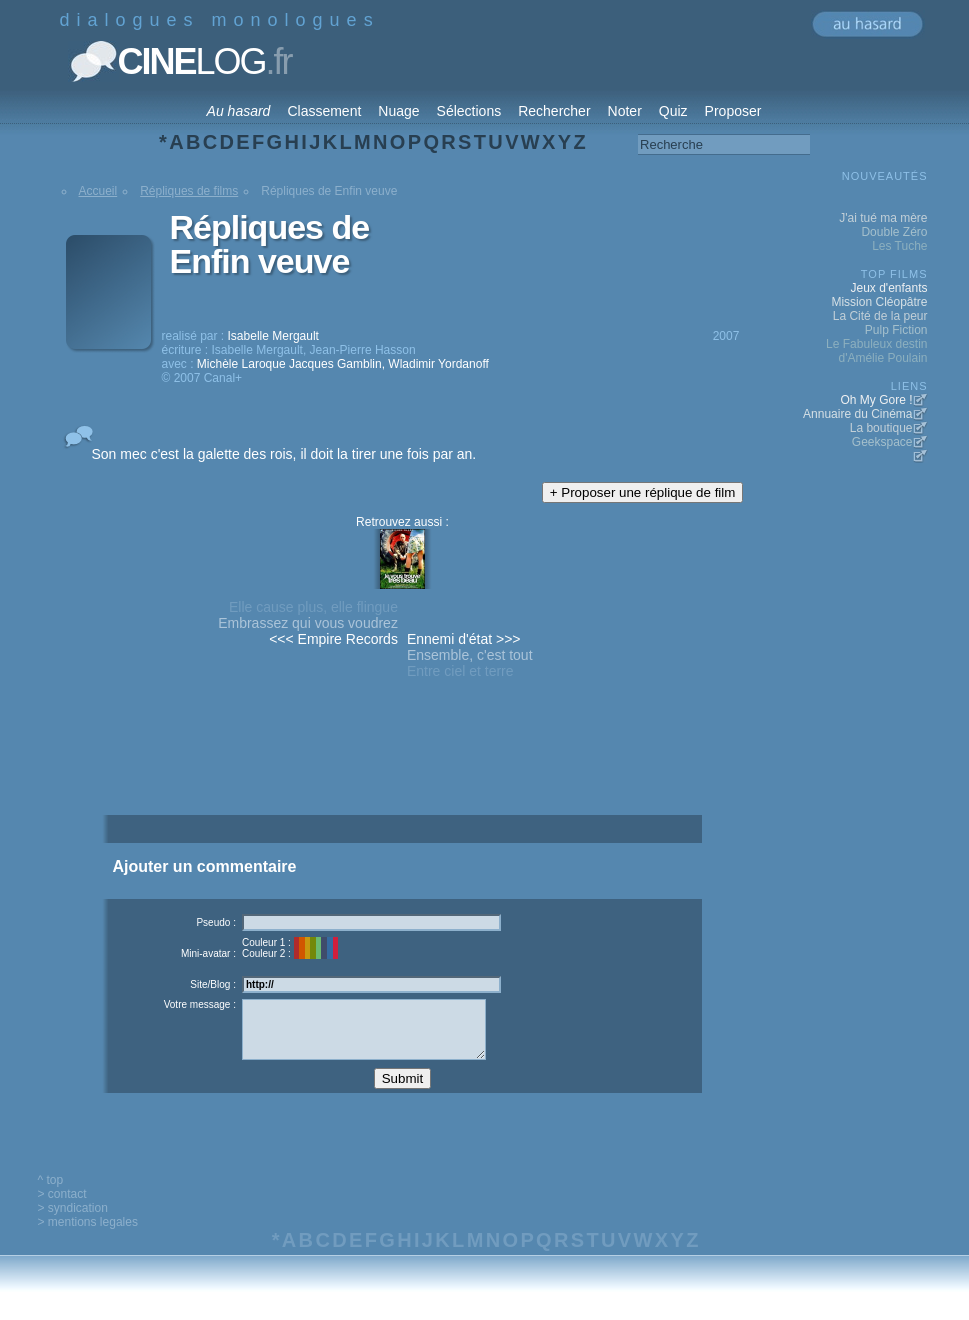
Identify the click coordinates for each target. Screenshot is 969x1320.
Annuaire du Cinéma (857, 414)
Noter (625, 111)
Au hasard (239, 111)
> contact (62, 1209)
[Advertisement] (402, 782)
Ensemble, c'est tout (470, 655)
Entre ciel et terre (460, 671)
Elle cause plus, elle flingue (313, 607)
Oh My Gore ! (876, 400)
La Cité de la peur (880, 316)
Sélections (469, 111)
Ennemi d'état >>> (464, 639)
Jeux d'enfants (888, 288)
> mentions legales (88, 1237)
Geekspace (882, 442)
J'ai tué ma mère (883, 218)
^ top (51, 1195)
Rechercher (554, 111)
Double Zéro (894, 232)
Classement (324, 111)
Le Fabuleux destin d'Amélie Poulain (876, 351)
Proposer (733, 111)
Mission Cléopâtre (879, 302)
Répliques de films (189, 191)
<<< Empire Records (333, 639)
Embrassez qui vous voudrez (308, 623)
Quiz (673, 111)
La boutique (881, 428)
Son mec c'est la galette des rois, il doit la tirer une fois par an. (284, 454)
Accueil (98, 191)
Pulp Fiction (896, 330)
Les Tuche (899, 246)
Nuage (398, 111)
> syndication (73, 1223)
